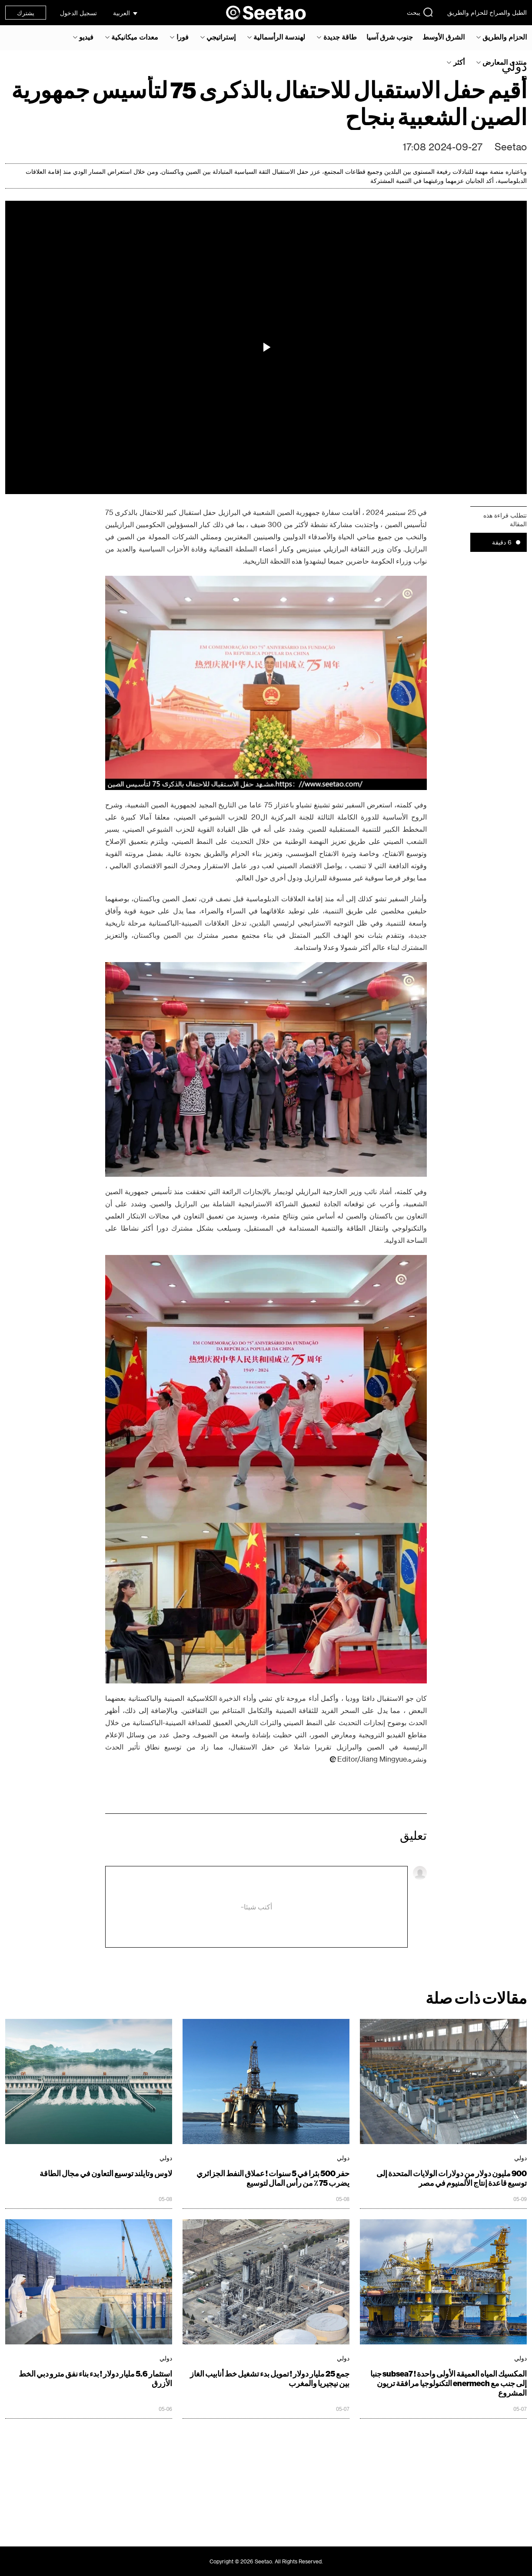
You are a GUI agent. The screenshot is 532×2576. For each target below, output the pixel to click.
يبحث (420, 12)
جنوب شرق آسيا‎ (389, 37)
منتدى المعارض (504, 62)
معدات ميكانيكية (134, 37)
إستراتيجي (221, 37)
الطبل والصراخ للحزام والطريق (487, 12)
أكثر (459, 62)
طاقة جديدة (340, 37)
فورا (182, 37)
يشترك (25, 13)
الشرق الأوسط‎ (443, 37)
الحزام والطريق (504, 37)
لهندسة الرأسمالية (279, 37)
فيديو (86, 37)
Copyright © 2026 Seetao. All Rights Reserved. (266, 2561)
